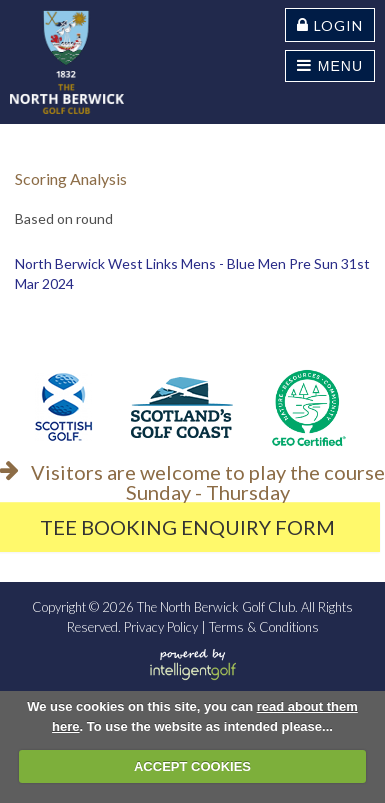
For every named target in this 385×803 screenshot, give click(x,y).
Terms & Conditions (264, 627)
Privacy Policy (161, 627)
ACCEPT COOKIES (192, 766)
